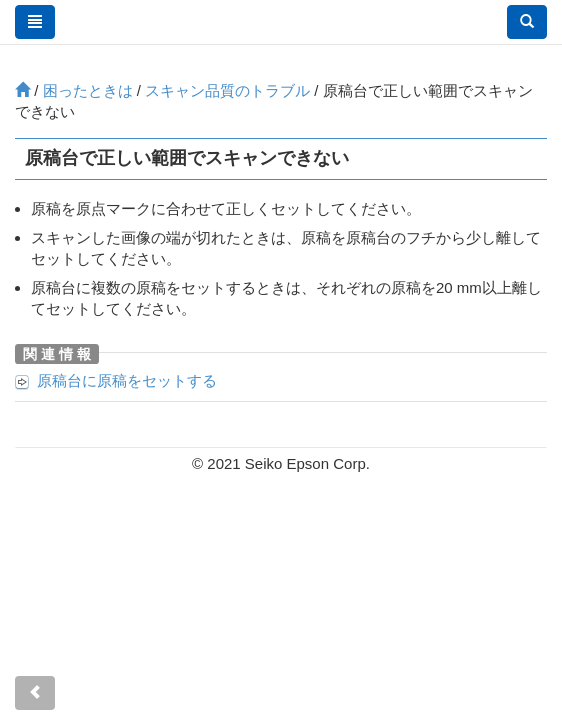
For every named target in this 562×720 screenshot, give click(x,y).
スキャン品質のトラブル (227, 90)
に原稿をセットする (127, 380)
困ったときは (88, 90)
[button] (527, 22)
